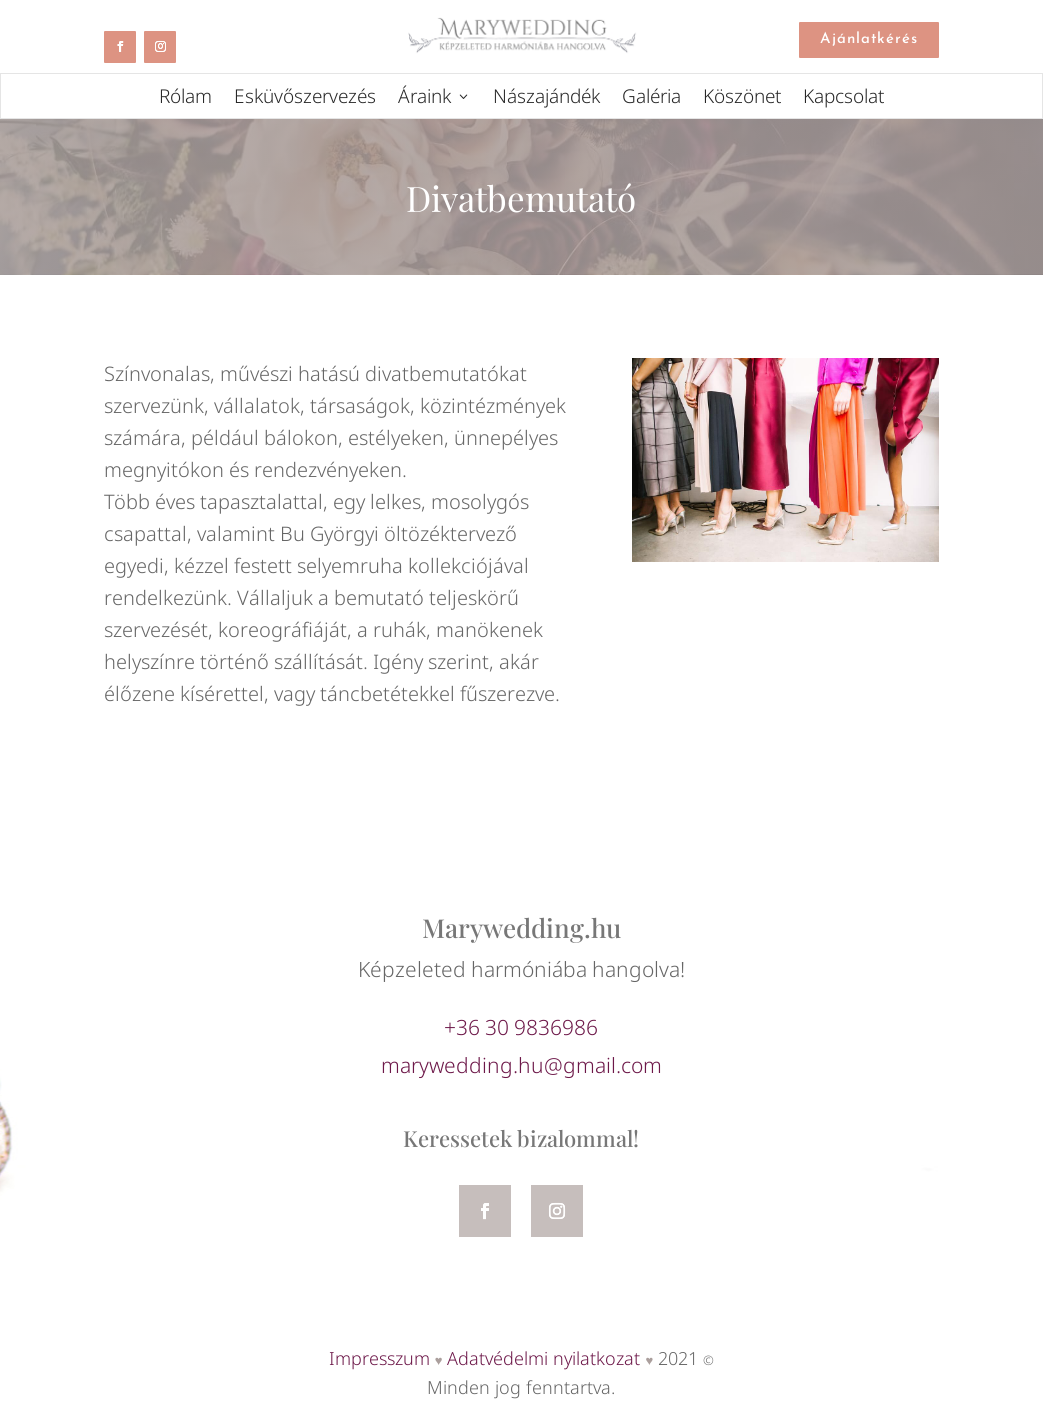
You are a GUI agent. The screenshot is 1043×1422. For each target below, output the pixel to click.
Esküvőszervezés (305, 99)
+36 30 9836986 (521, 1027)
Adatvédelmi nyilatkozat (543, 1358)
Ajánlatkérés (869, 39)
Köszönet (742, 99)
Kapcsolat (843, 99)
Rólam (185, 99)
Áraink (424, 99)
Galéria (651, 99)
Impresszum (379, 1358)
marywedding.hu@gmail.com (521, 1065)
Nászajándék (546, 99)
